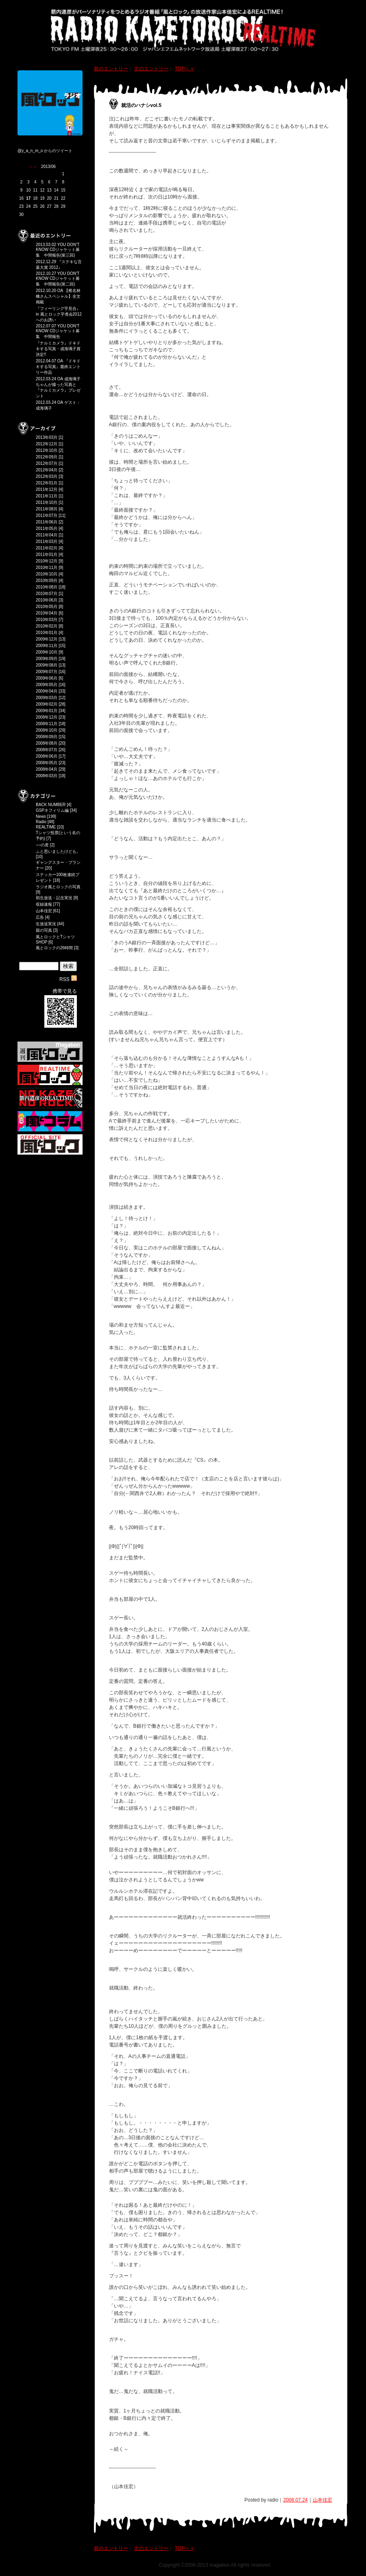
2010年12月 (46, 561)
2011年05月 (46, 528)
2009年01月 (46, 710)
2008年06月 (46, 756)
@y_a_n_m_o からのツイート (44, 150)
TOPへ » (184, 69)
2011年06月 (46, 522)
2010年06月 (46, 600)
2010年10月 (46, 574)
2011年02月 (46, 548)
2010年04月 (46, 613)
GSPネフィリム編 (52, 810)
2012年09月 (46, 457)
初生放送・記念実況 (54, 898)
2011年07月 (46, 515)
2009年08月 (46, 665)
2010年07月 (46, 593)
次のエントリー (151, 69)
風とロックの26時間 (54, 948)
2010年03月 (46, 619)
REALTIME (46, 827)
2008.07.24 (295, 2500)
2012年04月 (46, 470)
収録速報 (44, 904)
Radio (41, 821)
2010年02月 (46, 626)
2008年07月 (46, 750)
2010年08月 (46, 587)
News (41, 816)
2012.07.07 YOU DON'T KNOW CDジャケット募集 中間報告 (58, 331)
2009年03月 (46, 697)
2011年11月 (46, 496)
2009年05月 (46, 684)
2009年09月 (46, 658)
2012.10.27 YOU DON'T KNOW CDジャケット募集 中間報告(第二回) (58, 278)
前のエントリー (111, 69)
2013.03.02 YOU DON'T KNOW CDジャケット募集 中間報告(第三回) (58, 249)
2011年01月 (46, 554)
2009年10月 (46, 652)
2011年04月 (46, 535)
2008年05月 (46, 763)
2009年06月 (46, 678)
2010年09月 (46, 580)
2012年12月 (46, 444)
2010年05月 (46, 606)
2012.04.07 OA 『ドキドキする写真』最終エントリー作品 (58, 367)
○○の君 (42, 845)
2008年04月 (46, 769)
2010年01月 (46, 632)
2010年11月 (46, 567)
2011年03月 (46, 541)
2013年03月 (46, 437)
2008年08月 (46, 743)
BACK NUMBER (50, 804)
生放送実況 (46, 924)
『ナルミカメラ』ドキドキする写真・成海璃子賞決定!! (58, 349)
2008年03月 (46, 776)
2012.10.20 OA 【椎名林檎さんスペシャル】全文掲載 (58, 296)
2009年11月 (46, 645)
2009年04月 (46, 691)
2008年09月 (46, 736)
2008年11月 (46, 723)
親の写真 (44, 930)
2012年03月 (46, 476)
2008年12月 (46, 717)
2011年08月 (46, 509)
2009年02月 (46, 704)
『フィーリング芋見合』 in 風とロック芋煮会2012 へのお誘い (61, 314)
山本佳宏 (44, 911)
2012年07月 (46, 463)
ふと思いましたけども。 (58, 851)
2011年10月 (46, 502)
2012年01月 (46, 483)
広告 (40, 917)
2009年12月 (46, 639)
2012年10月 (46, 450)
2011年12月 (46, 489)
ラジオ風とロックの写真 (58, 887)
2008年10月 (46, 730)
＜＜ (33, 166)
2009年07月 (46, 671)
